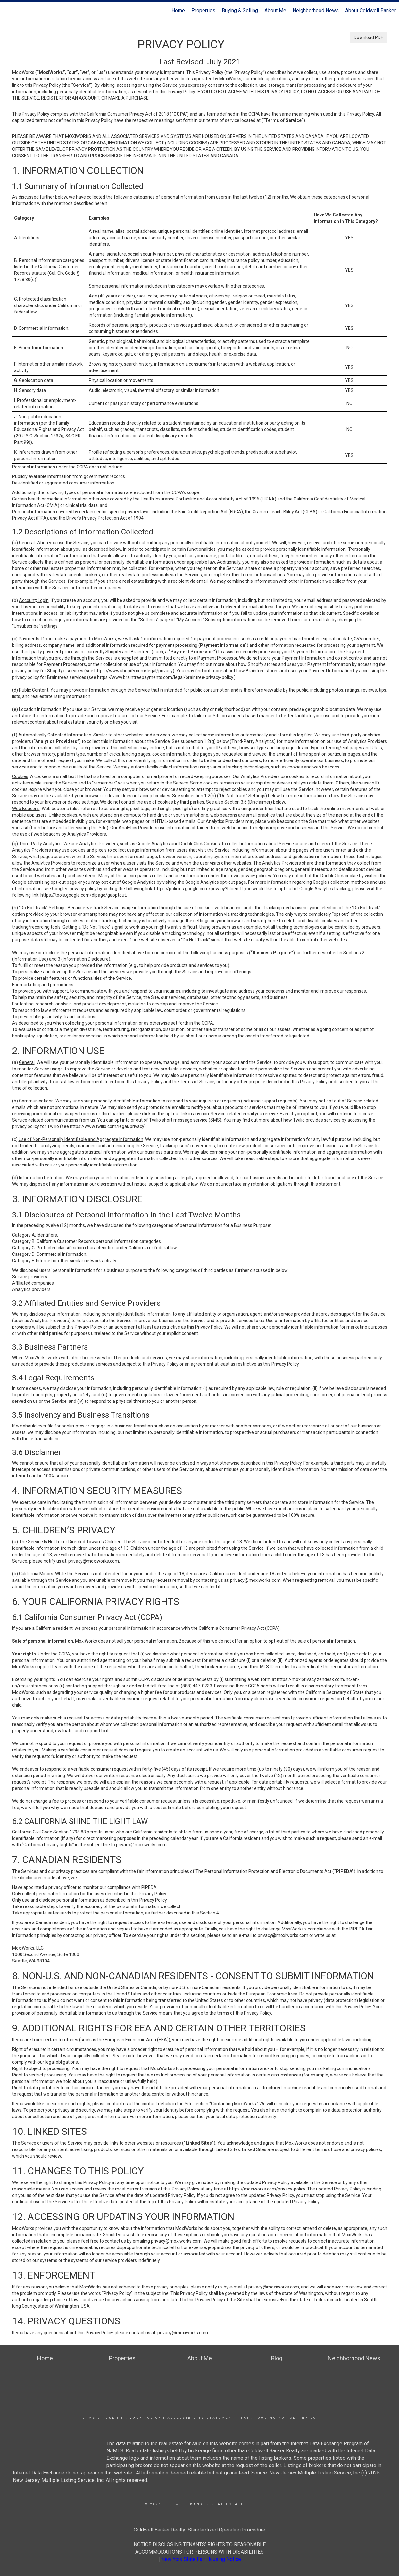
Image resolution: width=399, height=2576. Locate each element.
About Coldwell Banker (370, 10)
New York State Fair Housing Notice (201, 2559)
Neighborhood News (316, 10)
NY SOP (311, 2417)
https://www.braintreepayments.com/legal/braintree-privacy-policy (165, 677)
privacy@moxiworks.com (93, 1561)
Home (178, 10)
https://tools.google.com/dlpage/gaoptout (83, 895)
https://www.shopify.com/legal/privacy (133, 670)
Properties (203, 10)
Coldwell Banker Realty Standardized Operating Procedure (199, 2530)
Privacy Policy (141, 2417)
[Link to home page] (8, 10)
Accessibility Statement (201, 2417)
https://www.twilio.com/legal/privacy (107, 1126)
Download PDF (368, 37)
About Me (275, 10)
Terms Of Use (97, 2417)
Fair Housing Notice (268, 2417)
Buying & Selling (240, 10)
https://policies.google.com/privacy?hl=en (196, 888)
